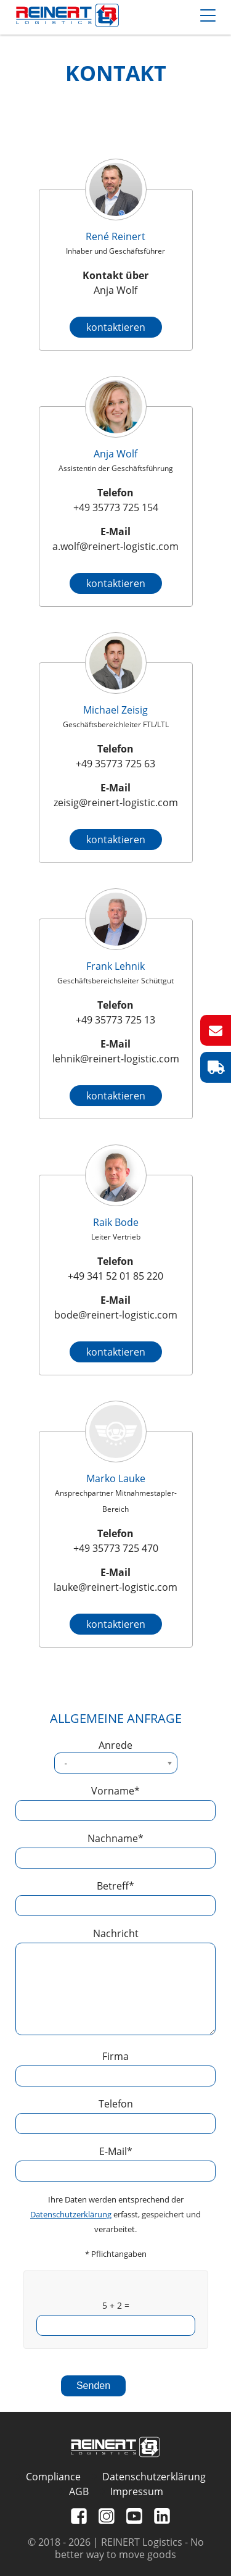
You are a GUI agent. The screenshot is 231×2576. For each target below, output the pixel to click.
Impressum (136, 2491)
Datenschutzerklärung (70, 2214)
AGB (79, 2491)
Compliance (53, 2476)
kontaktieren (115, 327)
